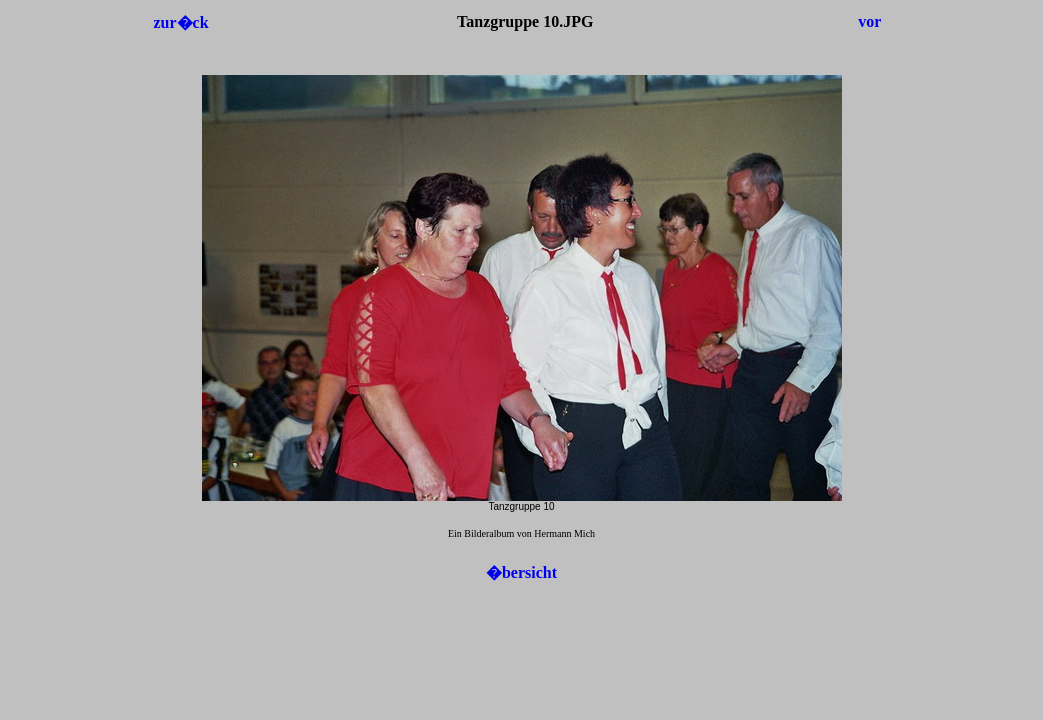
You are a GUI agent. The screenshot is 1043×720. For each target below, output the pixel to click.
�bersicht (521, 572)
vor (869, 21)
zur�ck (180, 22)
